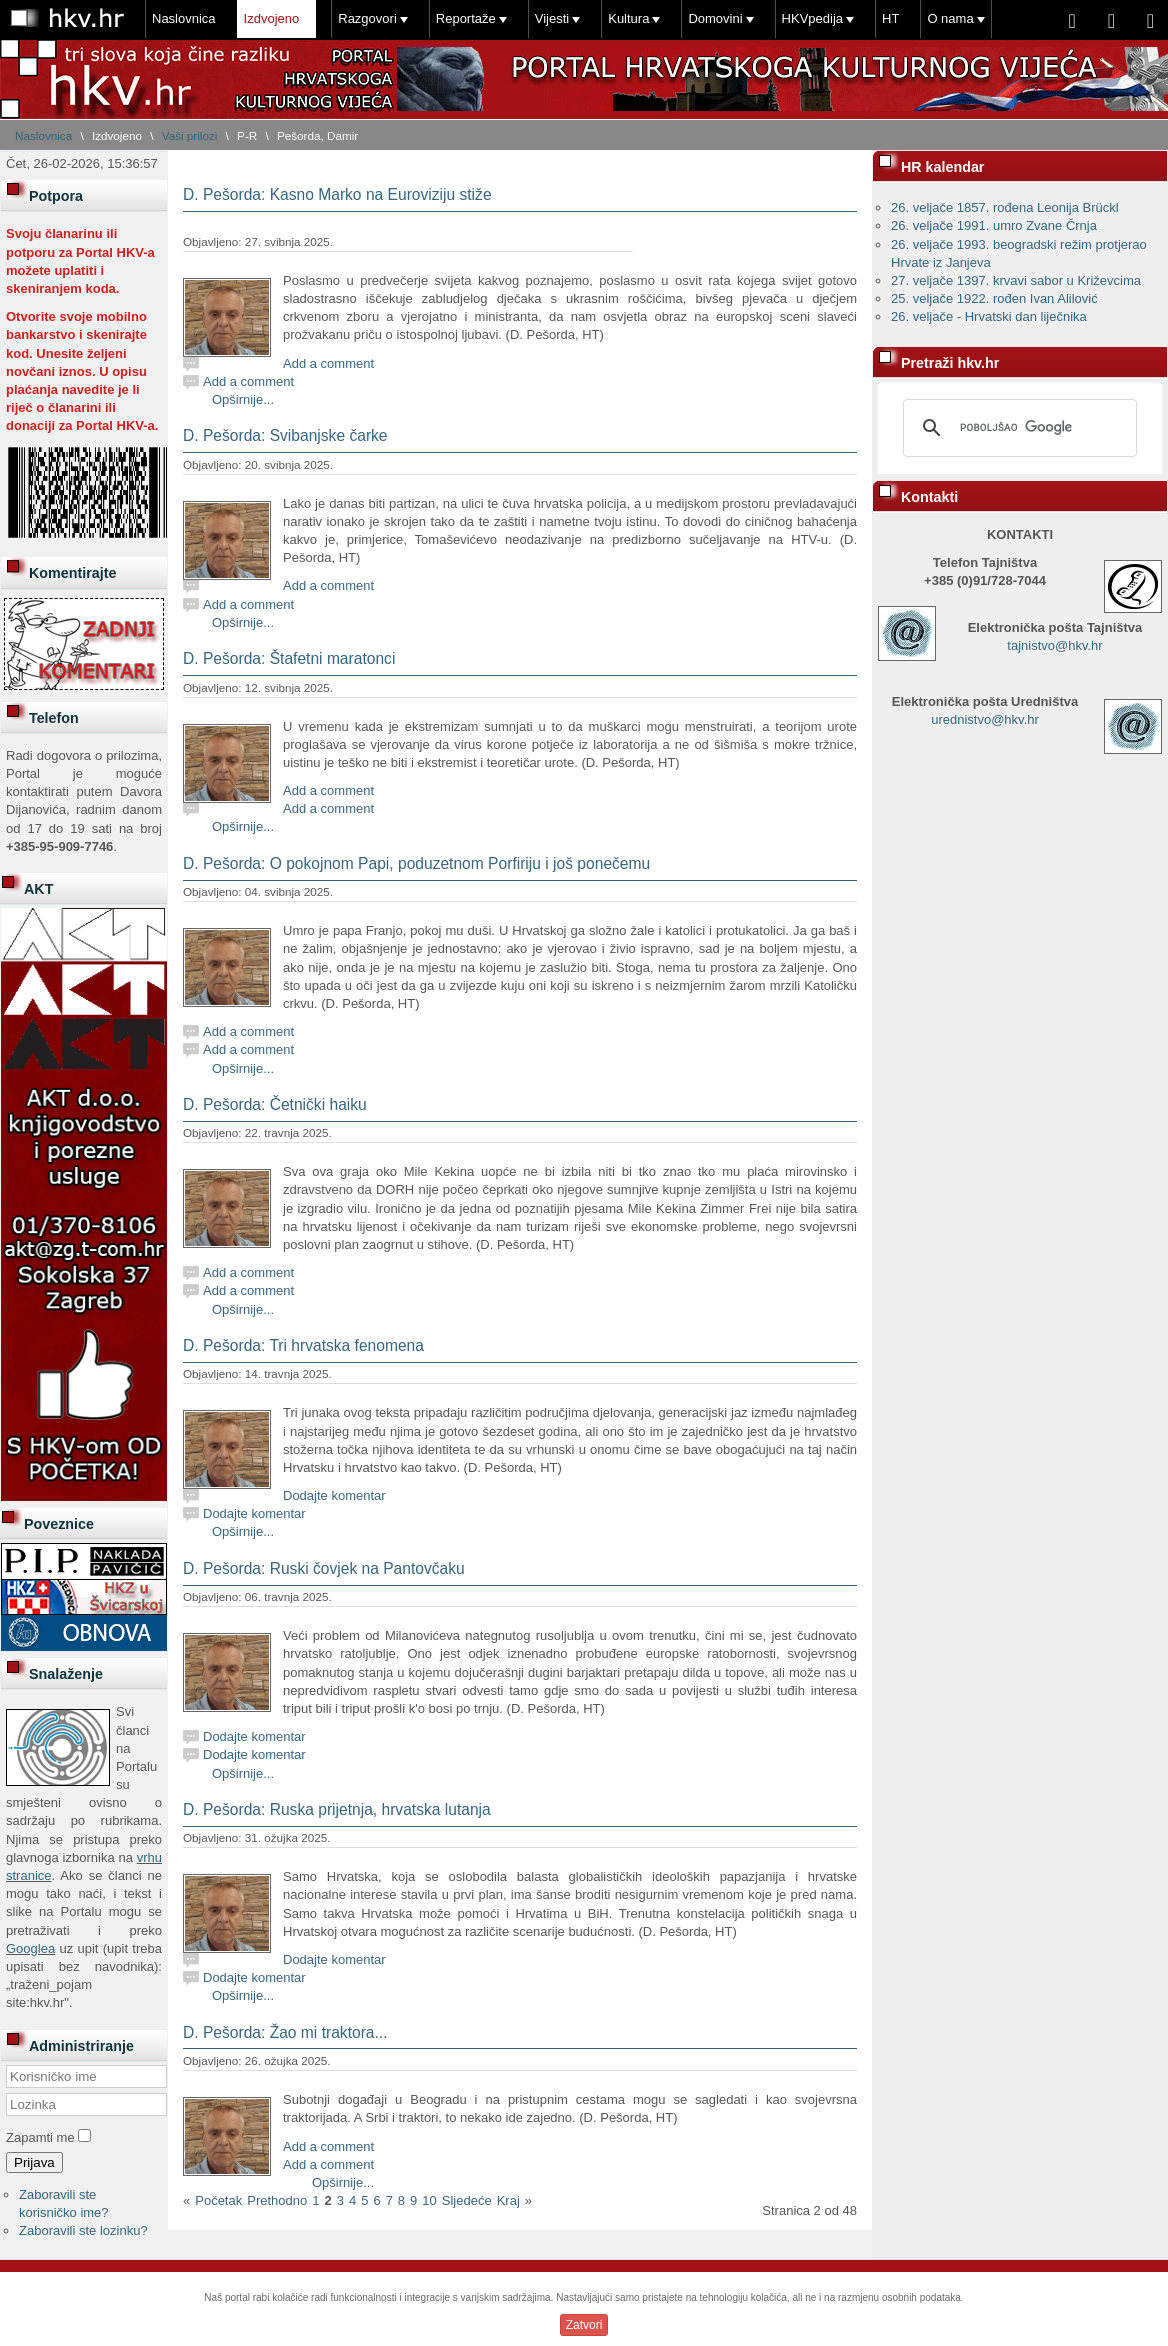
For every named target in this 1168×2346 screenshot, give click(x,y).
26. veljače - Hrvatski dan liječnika (989, 316)
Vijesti (552, 18)
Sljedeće (467, 2200)
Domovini (715, 18)
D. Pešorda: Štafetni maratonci (289, 658)
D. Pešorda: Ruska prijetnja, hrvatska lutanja (337, 1809)
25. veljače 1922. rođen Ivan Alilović (994, 298)
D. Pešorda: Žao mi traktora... (285, 2032)
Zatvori (584, 2325)
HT (890, 18)
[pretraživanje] (1017, 428)
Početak (218, 2200)
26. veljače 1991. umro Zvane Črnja (994, 225)
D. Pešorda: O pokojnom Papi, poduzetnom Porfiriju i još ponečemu (416, 863)
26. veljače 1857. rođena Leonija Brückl (1005, 207)
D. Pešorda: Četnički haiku (275, 1104)
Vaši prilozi (190, 135)
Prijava (34, 2162)
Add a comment (328, 363)
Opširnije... (243, 399)
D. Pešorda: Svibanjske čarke (285, 435)
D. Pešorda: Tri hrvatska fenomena (303, 1345)
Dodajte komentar (334, 1495)
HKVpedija (812, 18)
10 (429, 2200)
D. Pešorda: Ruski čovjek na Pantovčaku (324, 1568)
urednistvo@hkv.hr (985, 719)
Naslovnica (184, 18)
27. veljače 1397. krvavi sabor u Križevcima (1016, 280)
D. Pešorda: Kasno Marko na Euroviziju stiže (337, 194)
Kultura (628, 18)
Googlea (30, 1948)
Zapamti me (40, 2137)
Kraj (508, 2200)
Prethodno (277, 2200)
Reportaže (466, 18)
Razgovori (367, 18)
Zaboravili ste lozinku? (83, 2230)
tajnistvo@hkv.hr (1054, 645)
